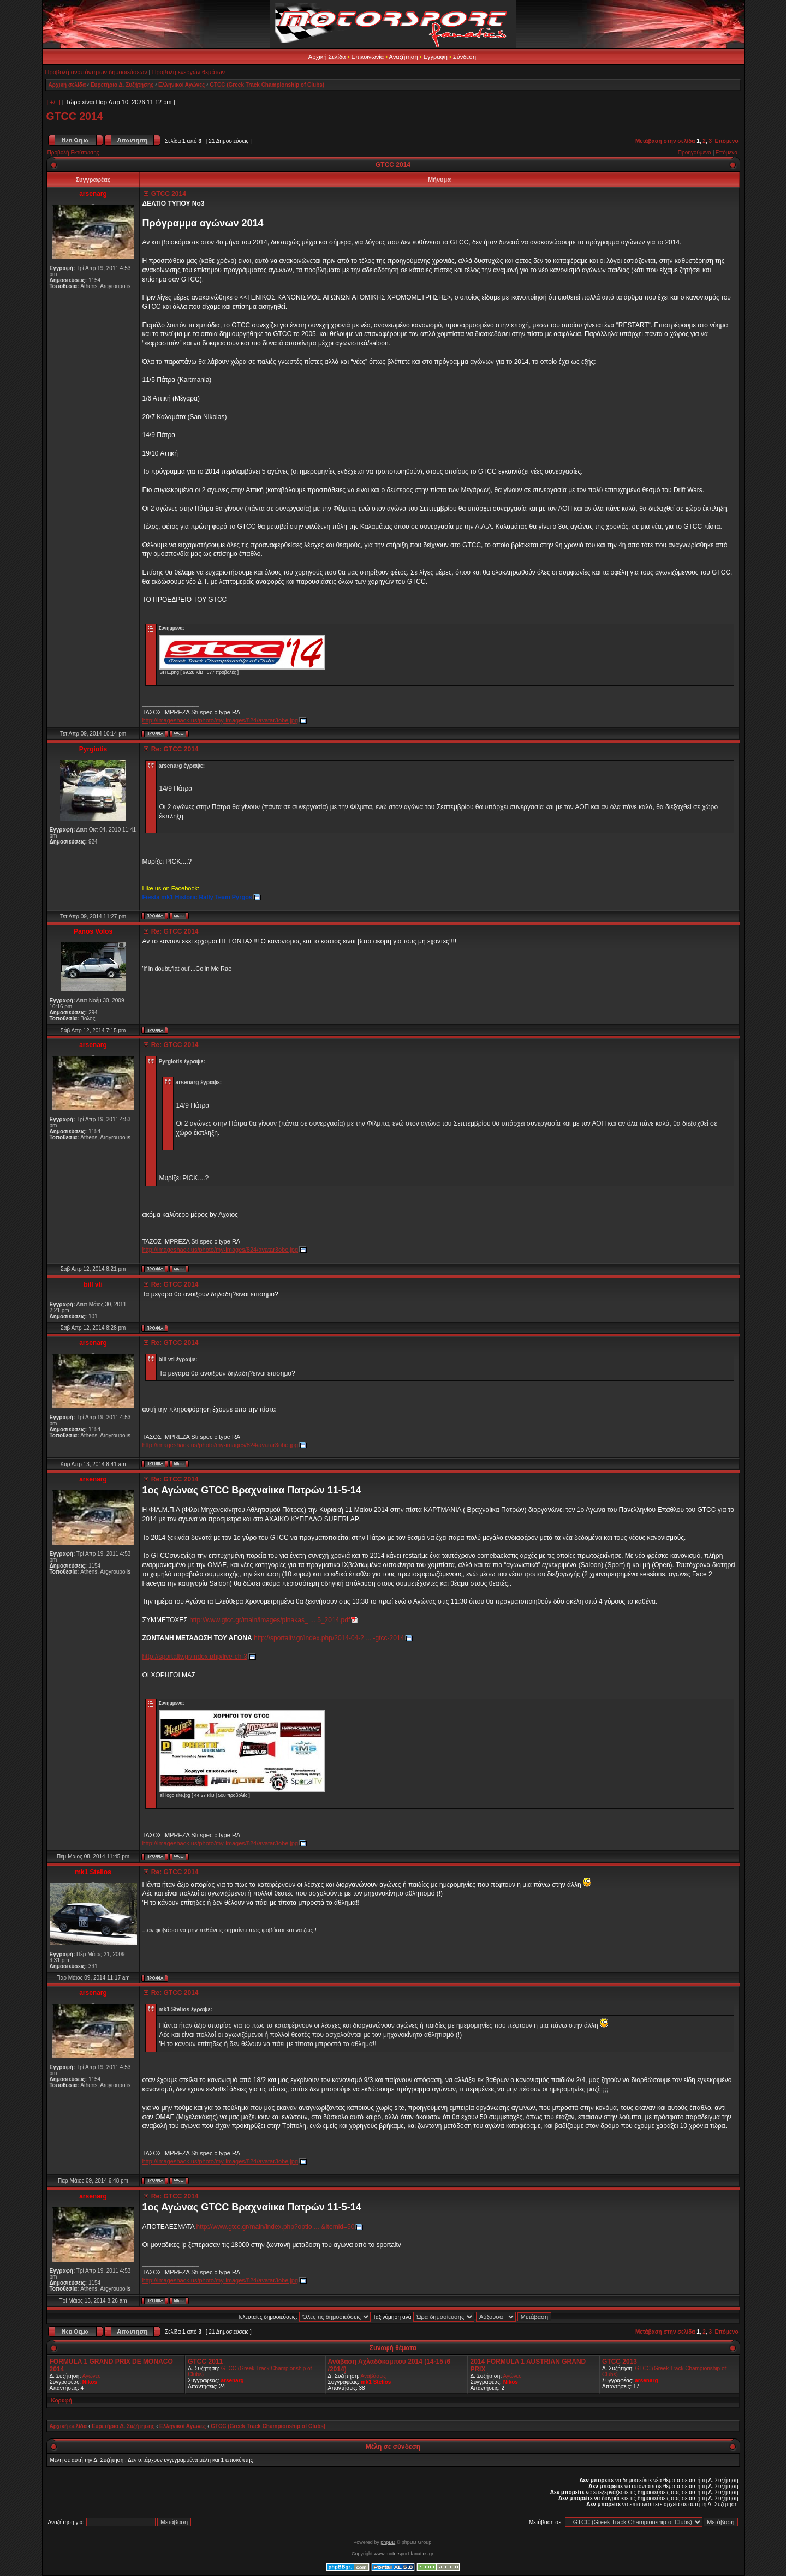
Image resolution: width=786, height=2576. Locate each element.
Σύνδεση (464, 56)
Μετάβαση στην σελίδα (665, 141)
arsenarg (232, 2380)
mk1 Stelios (376, 2382)
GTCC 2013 (619, 2361)
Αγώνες (91, 2376)
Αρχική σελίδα (67, 85)
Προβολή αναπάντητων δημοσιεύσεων (96, 72)
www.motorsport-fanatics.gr (402, 2553)
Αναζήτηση (403, 56)
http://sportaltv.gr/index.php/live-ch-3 (195, 1656)
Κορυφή (61, 2401)
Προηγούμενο (694, 153)
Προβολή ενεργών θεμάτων (188, 72)
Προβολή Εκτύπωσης (73, 153)
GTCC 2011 (205, 2361)
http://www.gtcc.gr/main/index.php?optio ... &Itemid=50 (275, 2227)
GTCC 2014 (74, 116)
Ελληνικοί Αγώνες (181, 85)
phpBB (387, 2542)
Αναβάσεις (373, 2376)
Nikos (89, 2382)
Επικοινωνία (367, 56)
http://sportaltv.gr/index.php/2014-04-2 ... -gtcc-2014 (329, 1638)
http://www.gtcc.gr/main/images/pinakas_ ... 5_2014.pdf (269, 1620)
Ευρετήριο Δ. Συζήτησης (122, 85)
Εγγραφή (436, 56)
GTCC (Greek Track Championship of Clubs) (267, 85)
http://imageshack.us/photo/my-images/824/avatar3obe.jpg (220, 720)
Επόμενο (727, 141)
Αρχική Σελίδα (327, 56)
